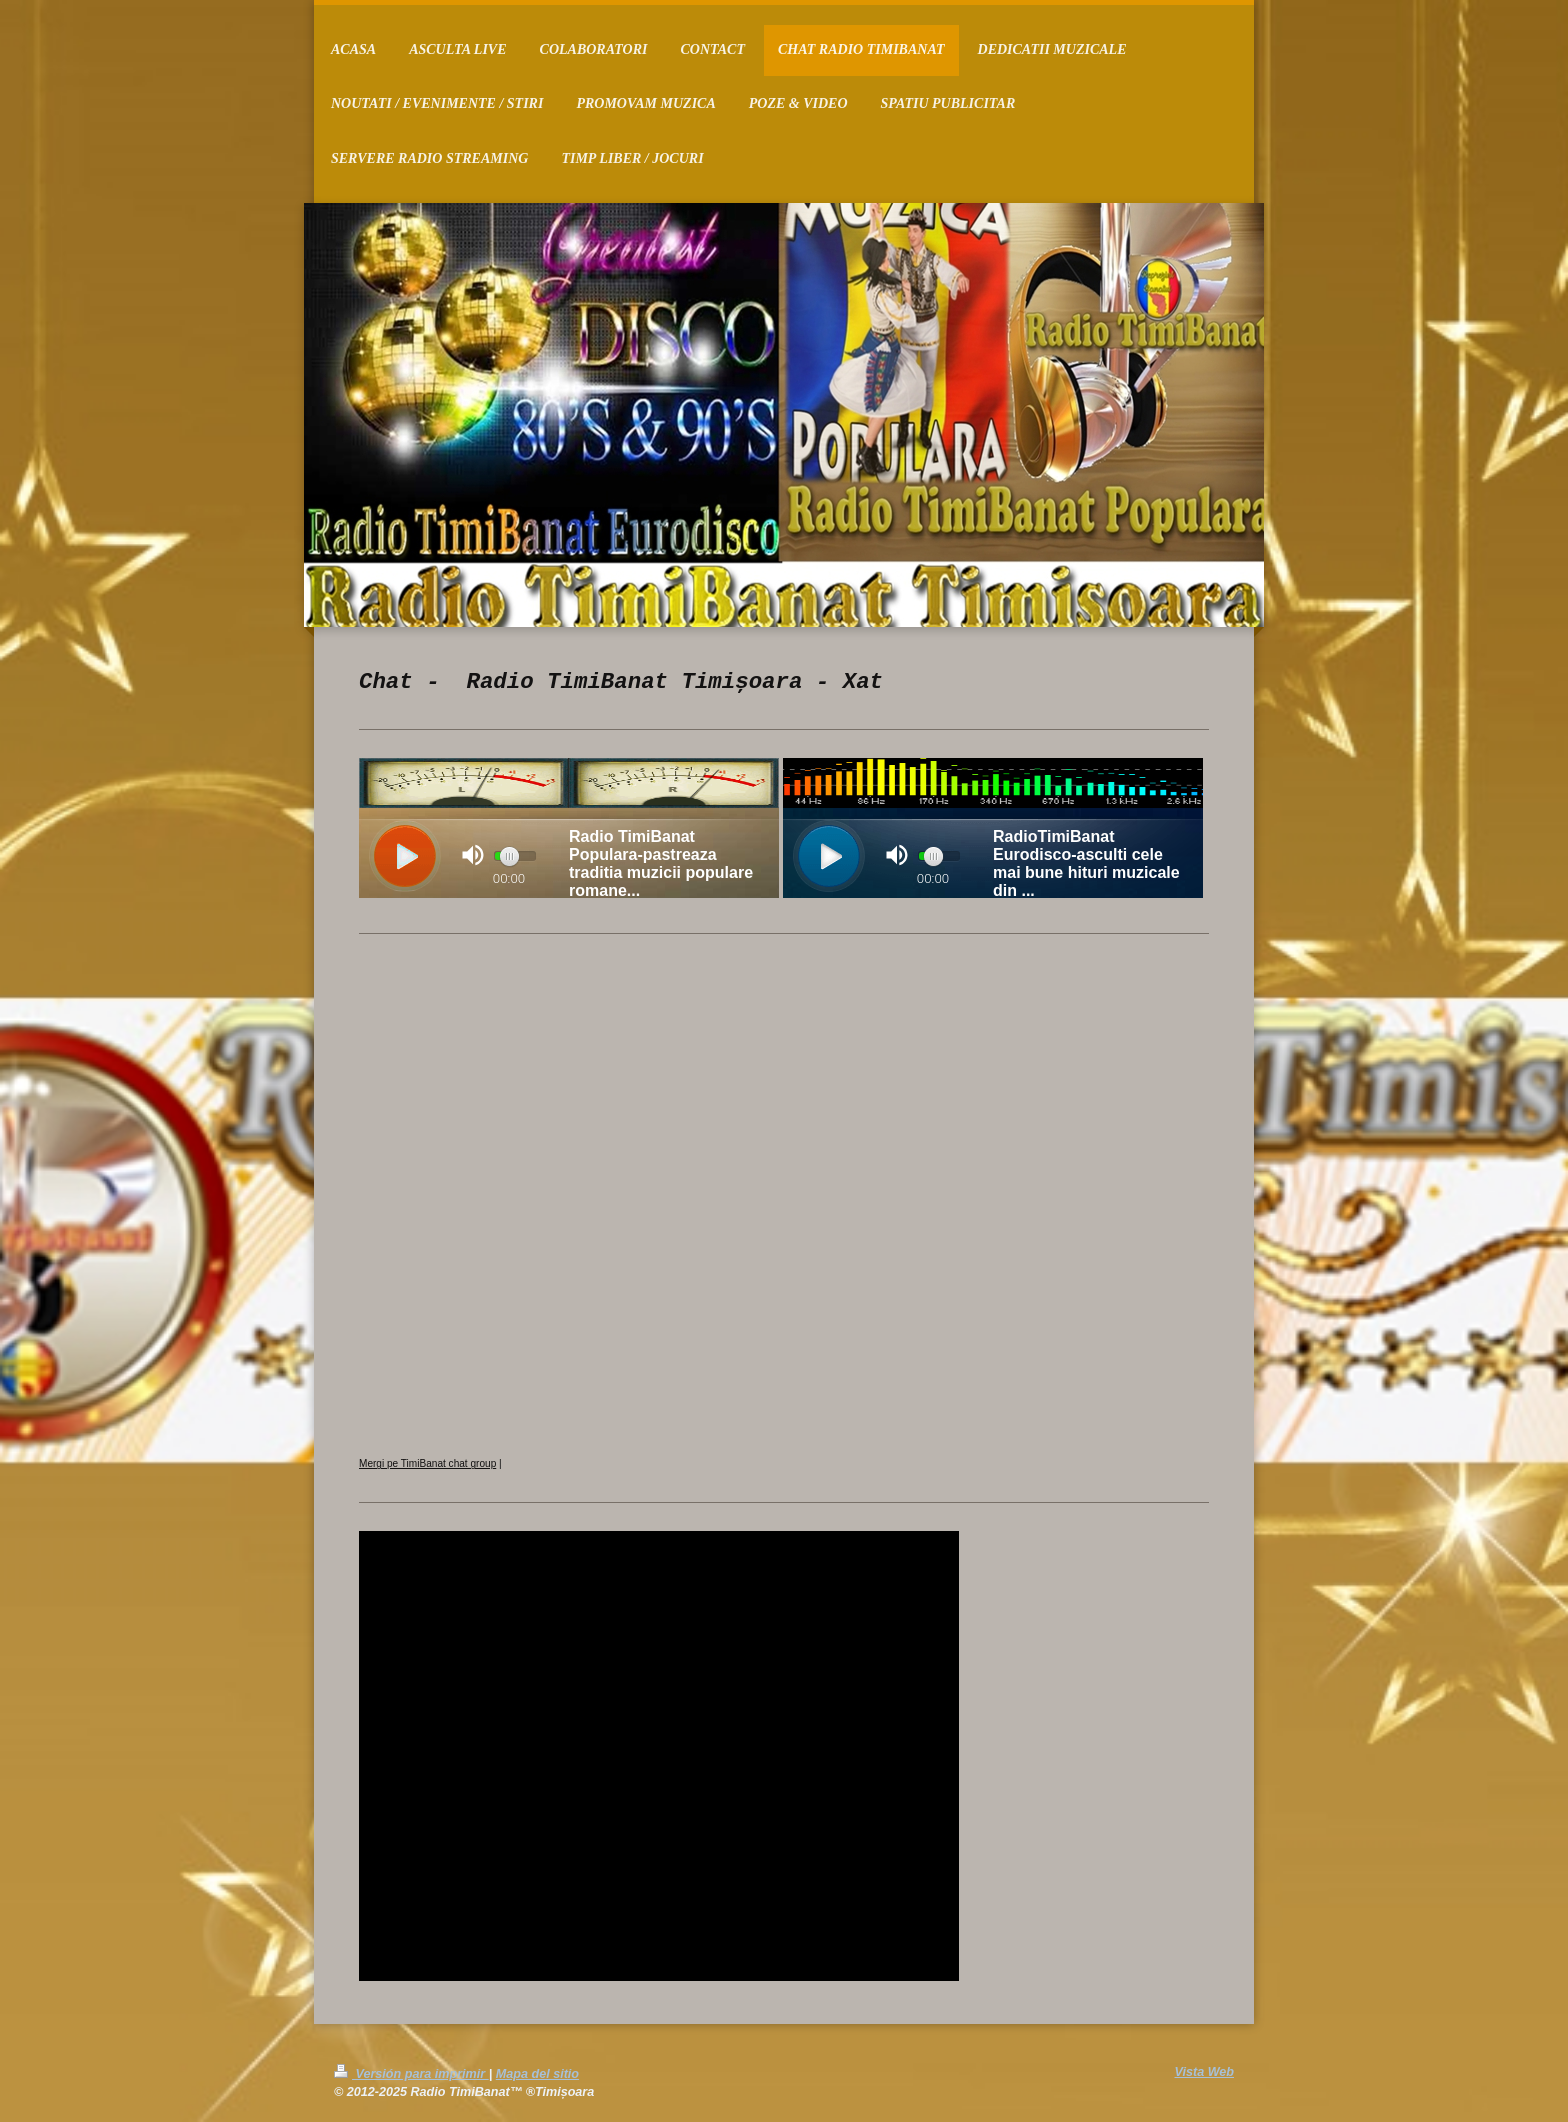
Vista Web (1205, 2072)
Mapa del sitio (537, 2074)
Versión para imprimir (411, 2074)
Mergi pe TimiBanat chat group (427, 1463)
